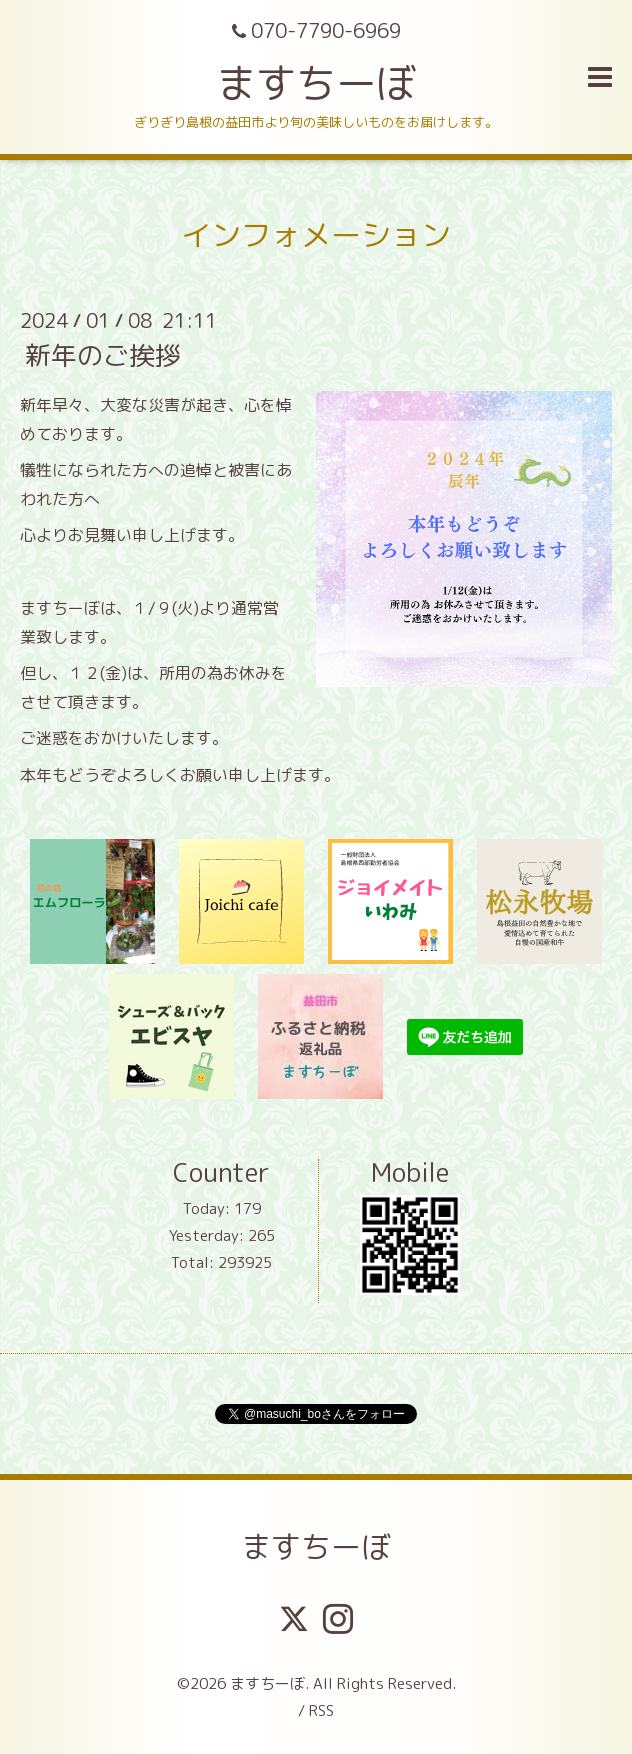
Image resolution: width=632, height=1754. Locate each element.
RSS (321, 1710)
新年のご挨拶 (103, 355)
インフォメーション (316, 235)
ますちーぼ (316, 83)
